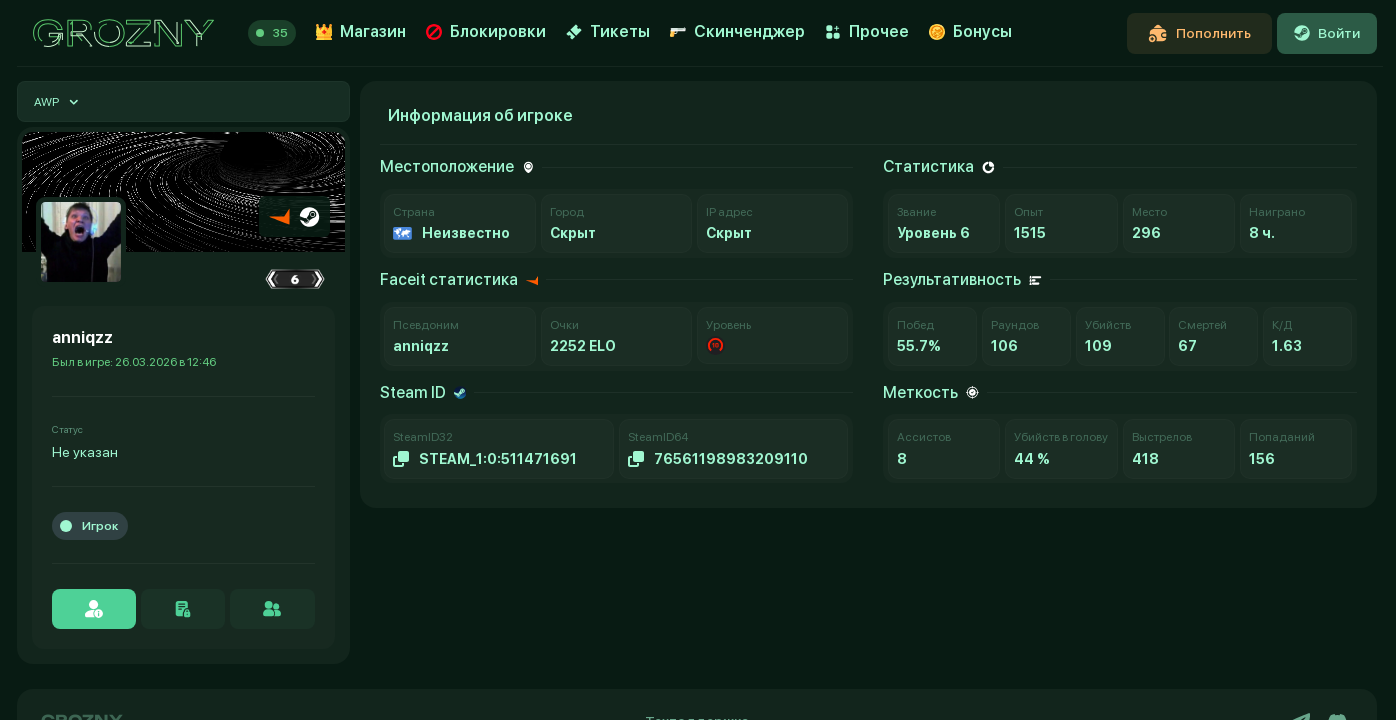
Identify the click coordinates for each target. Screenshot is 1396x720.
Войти (1327, 33)
